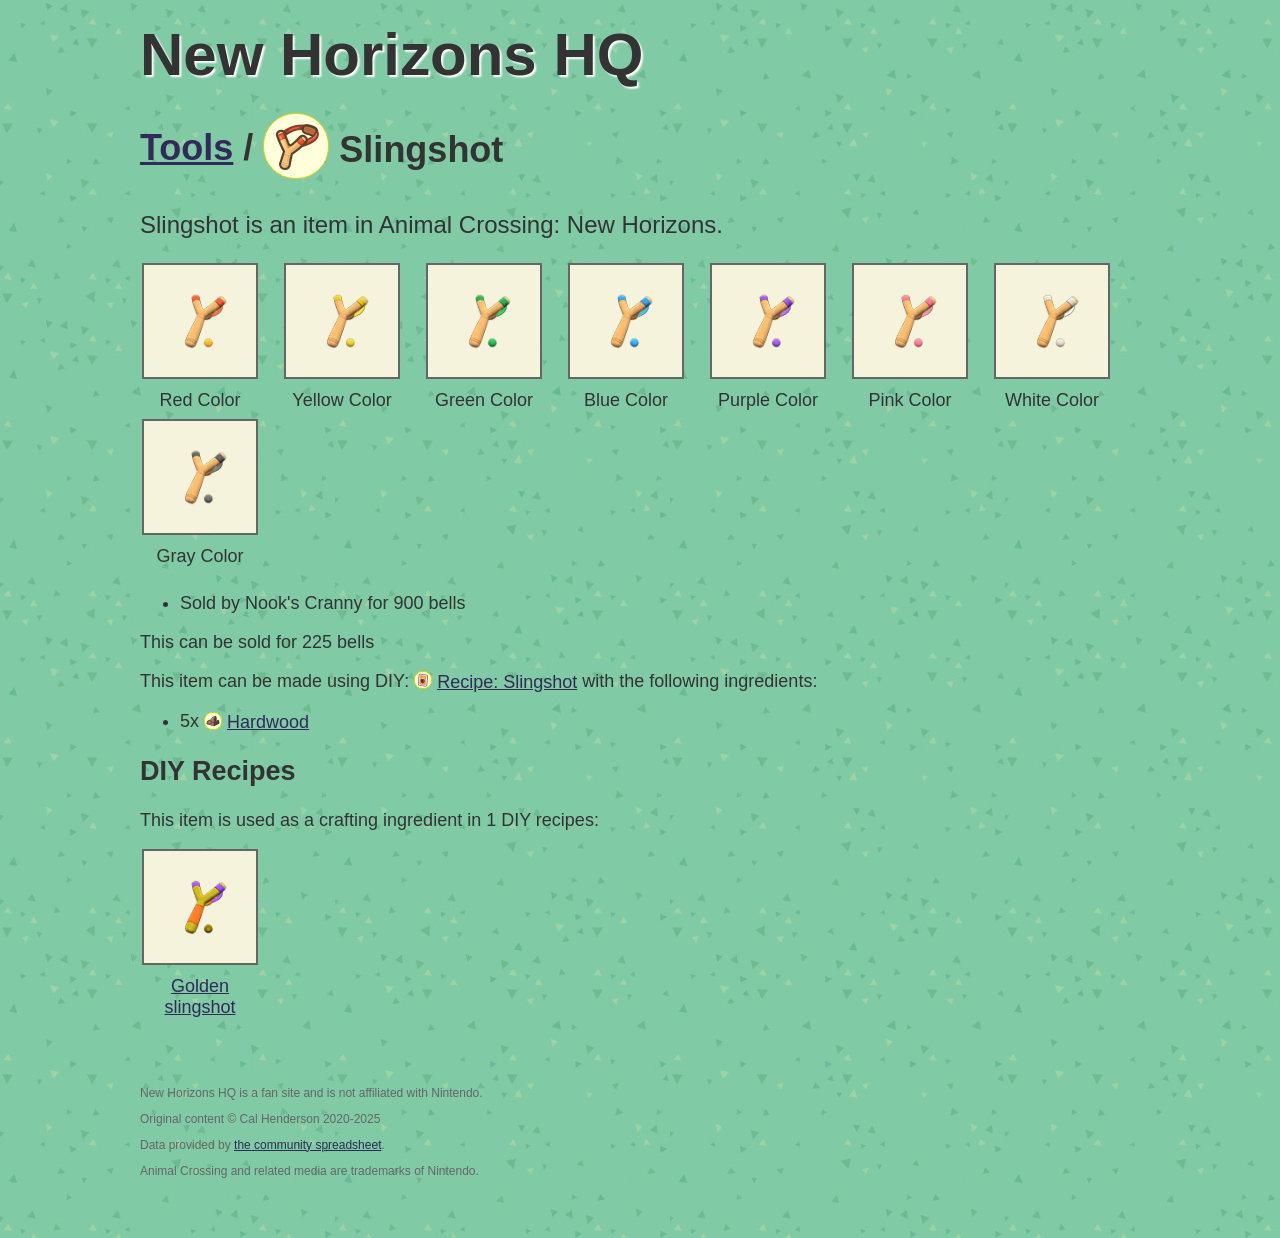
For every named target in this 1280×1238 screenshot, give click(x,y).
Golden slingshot (199, 996)
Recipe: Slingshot (507, 682)
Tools (186, 147)
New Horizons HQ (391, 54)
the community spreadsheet (307, 1145)
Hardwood (268, 722)
